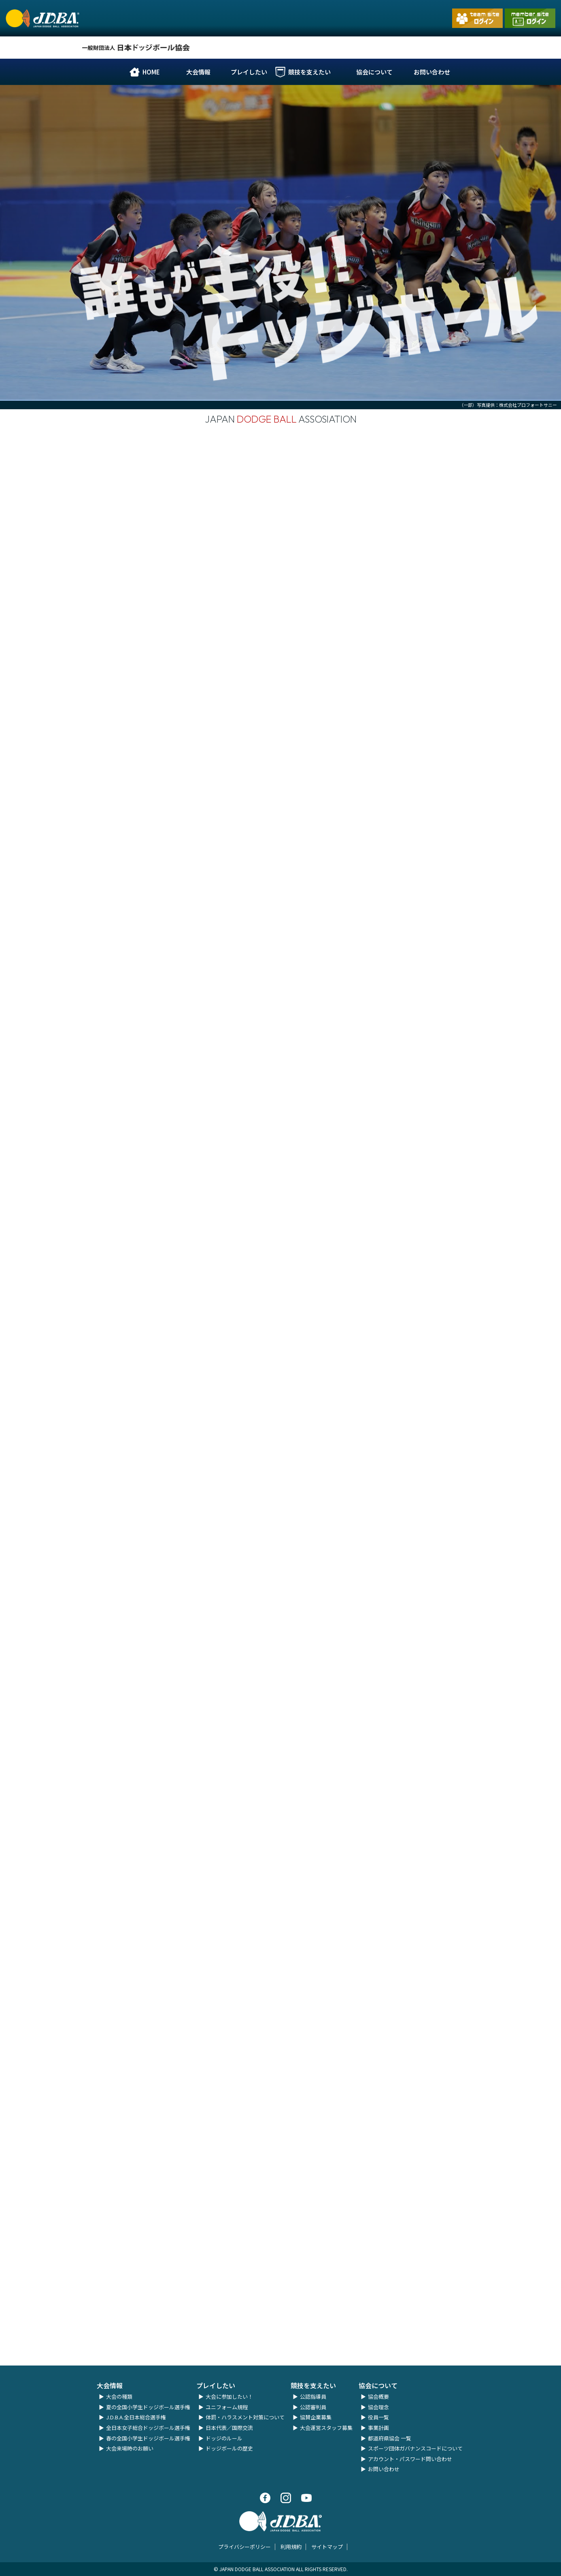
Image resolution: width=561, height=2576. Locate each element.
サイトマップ (327, 2546)
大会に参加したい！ (229, 2396)
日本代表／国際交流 (229, 2427)
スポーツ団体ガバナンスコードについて (415, 2448)
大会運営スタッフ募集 (326, 2427)
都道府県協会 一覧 (389, 2438)
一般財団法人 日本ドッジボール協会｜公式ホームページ (42, 27)
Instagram (368, 52)
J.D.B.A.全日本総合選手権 (136, 2417)
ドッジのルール (224, 2438)
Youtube (397, 56)
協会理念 (378, 2407)
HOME (151, 72)
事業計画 (378, 2427)
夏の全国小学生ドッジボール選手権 (148, 2407)
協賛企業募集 (316, 2417)
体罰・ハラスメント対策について (245, 2417)
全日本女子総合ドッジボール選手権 (148, 2427)
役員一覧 (378, 2417)
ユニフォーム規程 (227, 2407)
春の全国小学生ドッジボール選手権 (148, 2438)
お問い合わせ (432, 72)
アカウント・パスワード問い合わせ (410, 2459)
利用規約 (291, 2546)
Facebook (347, 52)
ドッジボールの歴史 (229, 2448)
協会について (374, 72)
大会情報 (198, 72)
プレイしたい (249, 72)
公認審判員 (313, 2407)
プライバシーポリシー (244, 2546)
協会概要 (378, 2396)
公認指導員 (313, 2396)
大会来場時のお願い (129, 2448)
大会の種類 (119, 2396)
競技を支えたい (309, 72)
